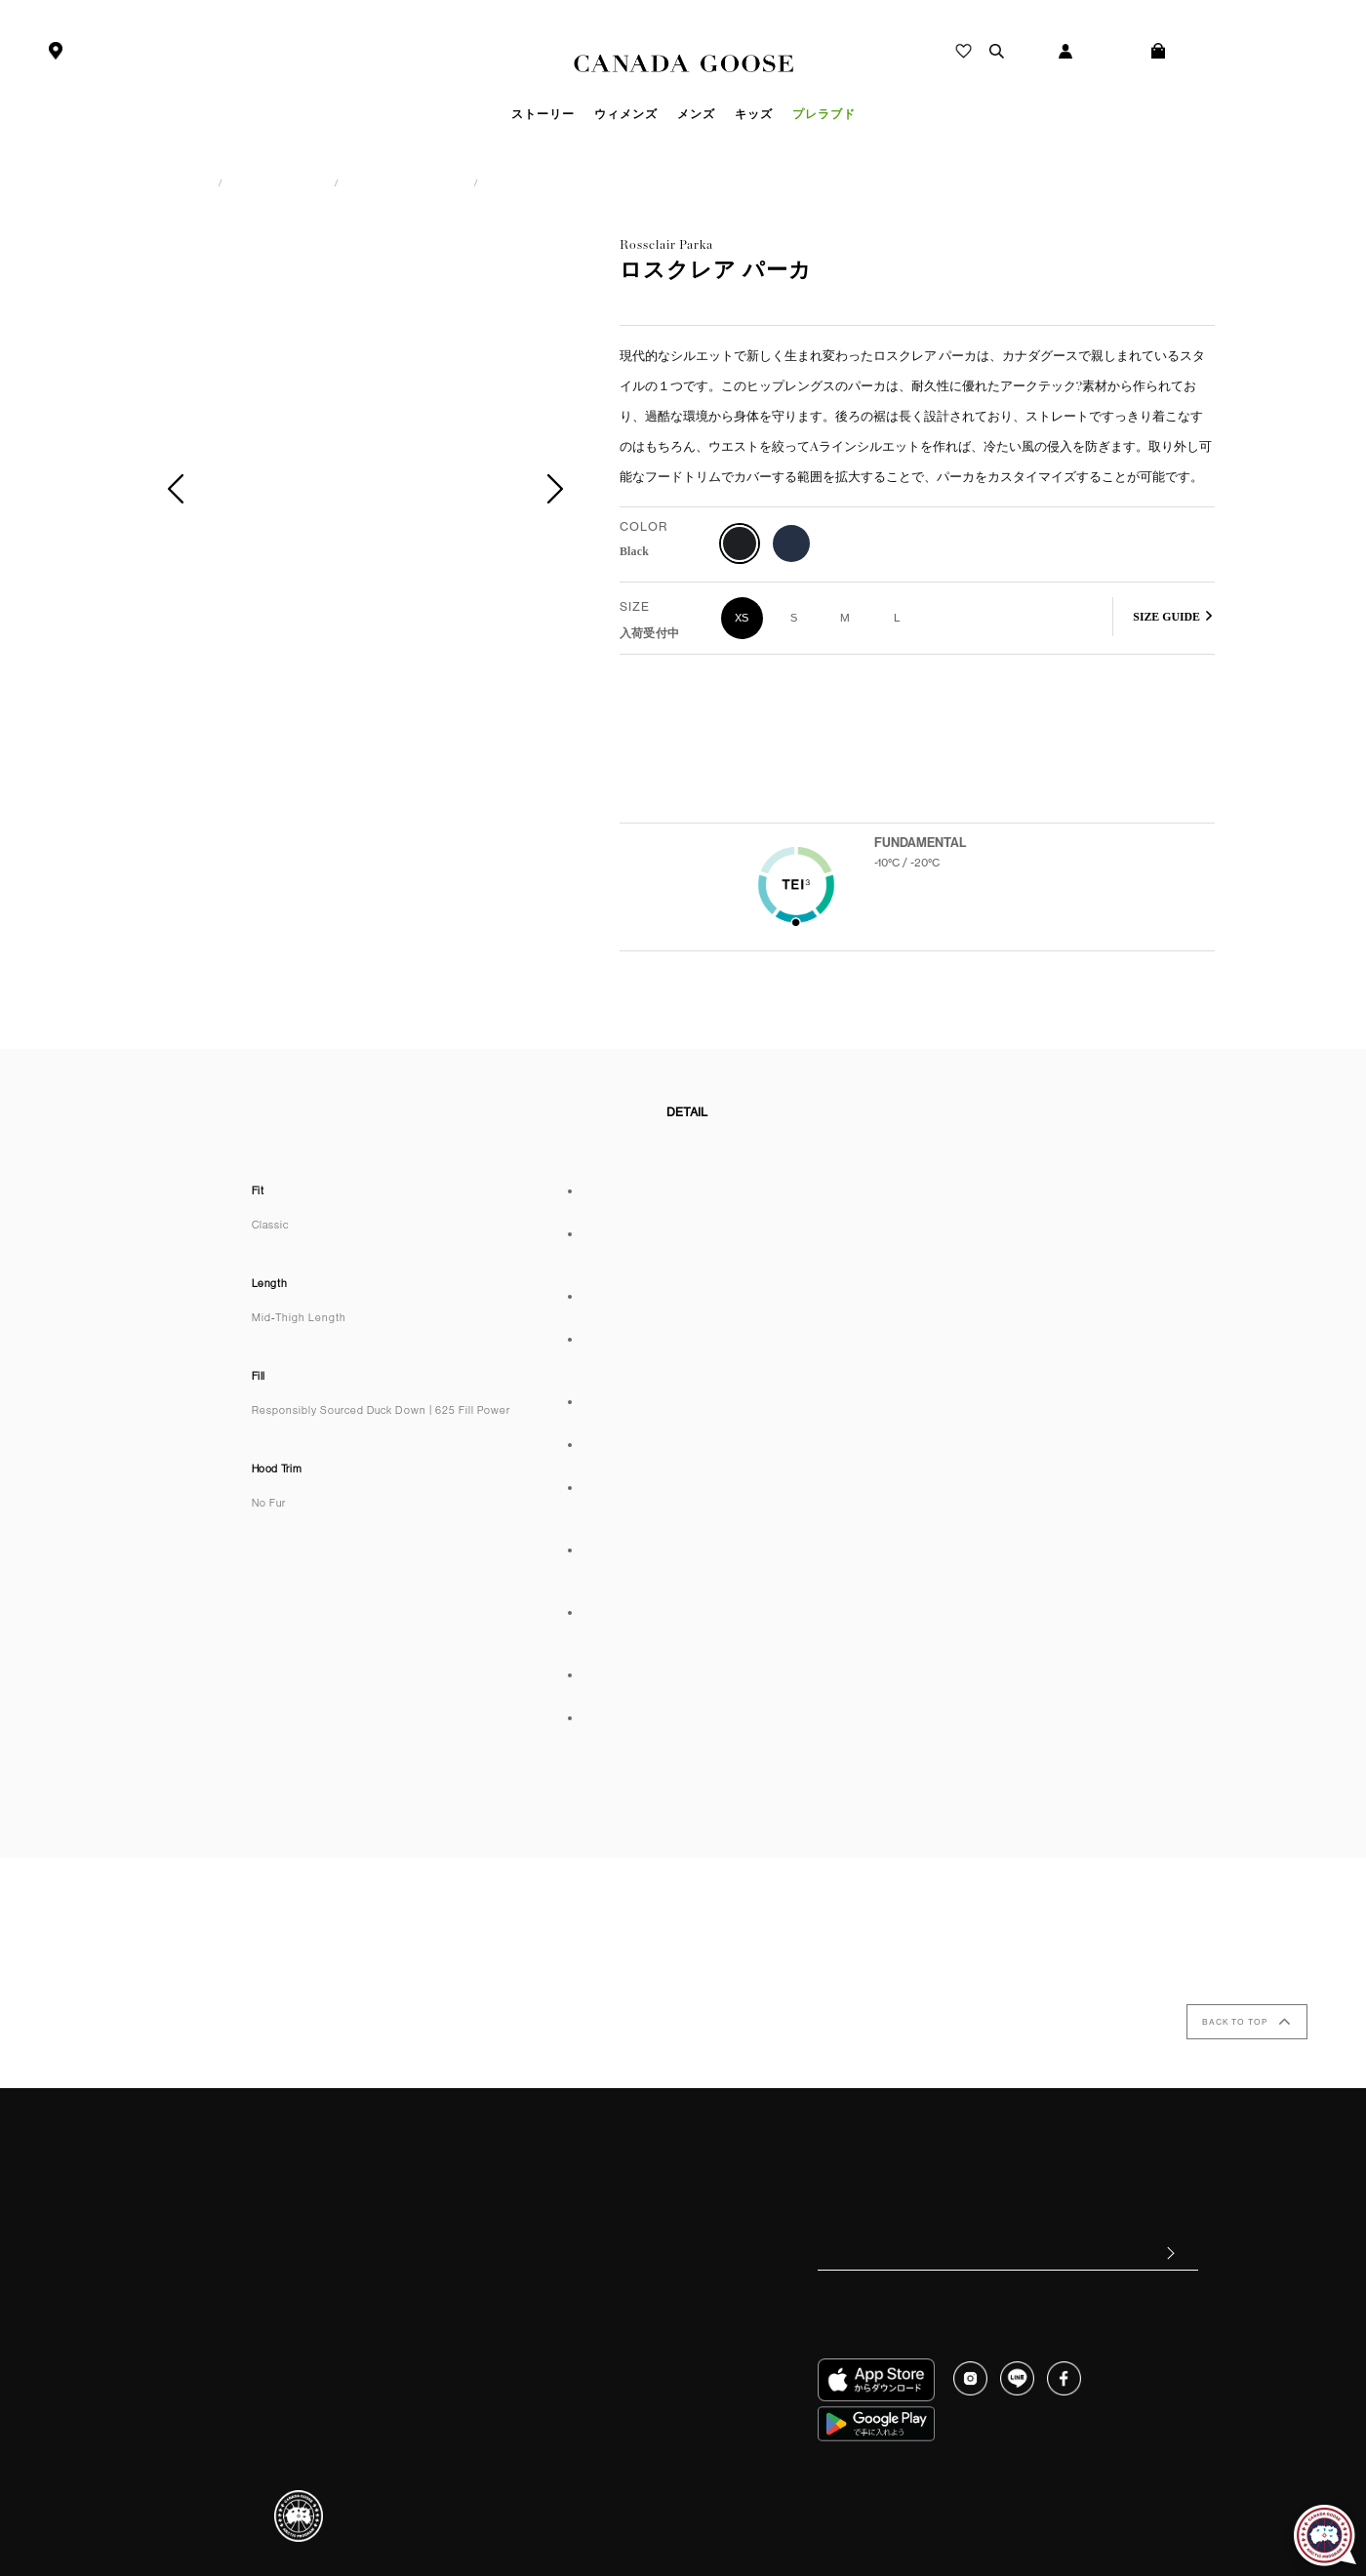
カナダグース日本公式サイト (104, 182)
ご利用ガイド (217, 2174)
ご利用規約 (211, 2369)
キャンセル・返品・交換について (270, 2247)
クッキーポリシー (1030, 2491)
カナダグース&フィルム (641, 2249)
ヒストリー (608, 2176)
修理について (217, 2296)
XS (742, 618)
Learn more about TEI (923, 931)
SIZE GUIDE (1166, 617)
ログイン (1121, 51)
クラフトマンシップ (631, 2225)
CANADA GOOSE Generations (659, 2274)
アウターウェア (363, 182)
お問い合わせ (217, 2345)
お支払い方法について (241, 2223)
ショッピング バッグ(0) (1251, 51)
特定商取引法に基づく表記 (840, 2491)
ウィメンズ (247, 182)
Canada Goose (683, 65)
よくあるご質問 (223, 2198)
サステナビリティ (625, 2200)
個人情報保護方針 (698, 2491)
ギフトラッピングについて (252, 2320)
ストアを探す (110, 51)
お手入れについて (468, 2200)
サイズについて (462, 2176)
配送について (217, 2271)
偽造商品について (468, 2225)
